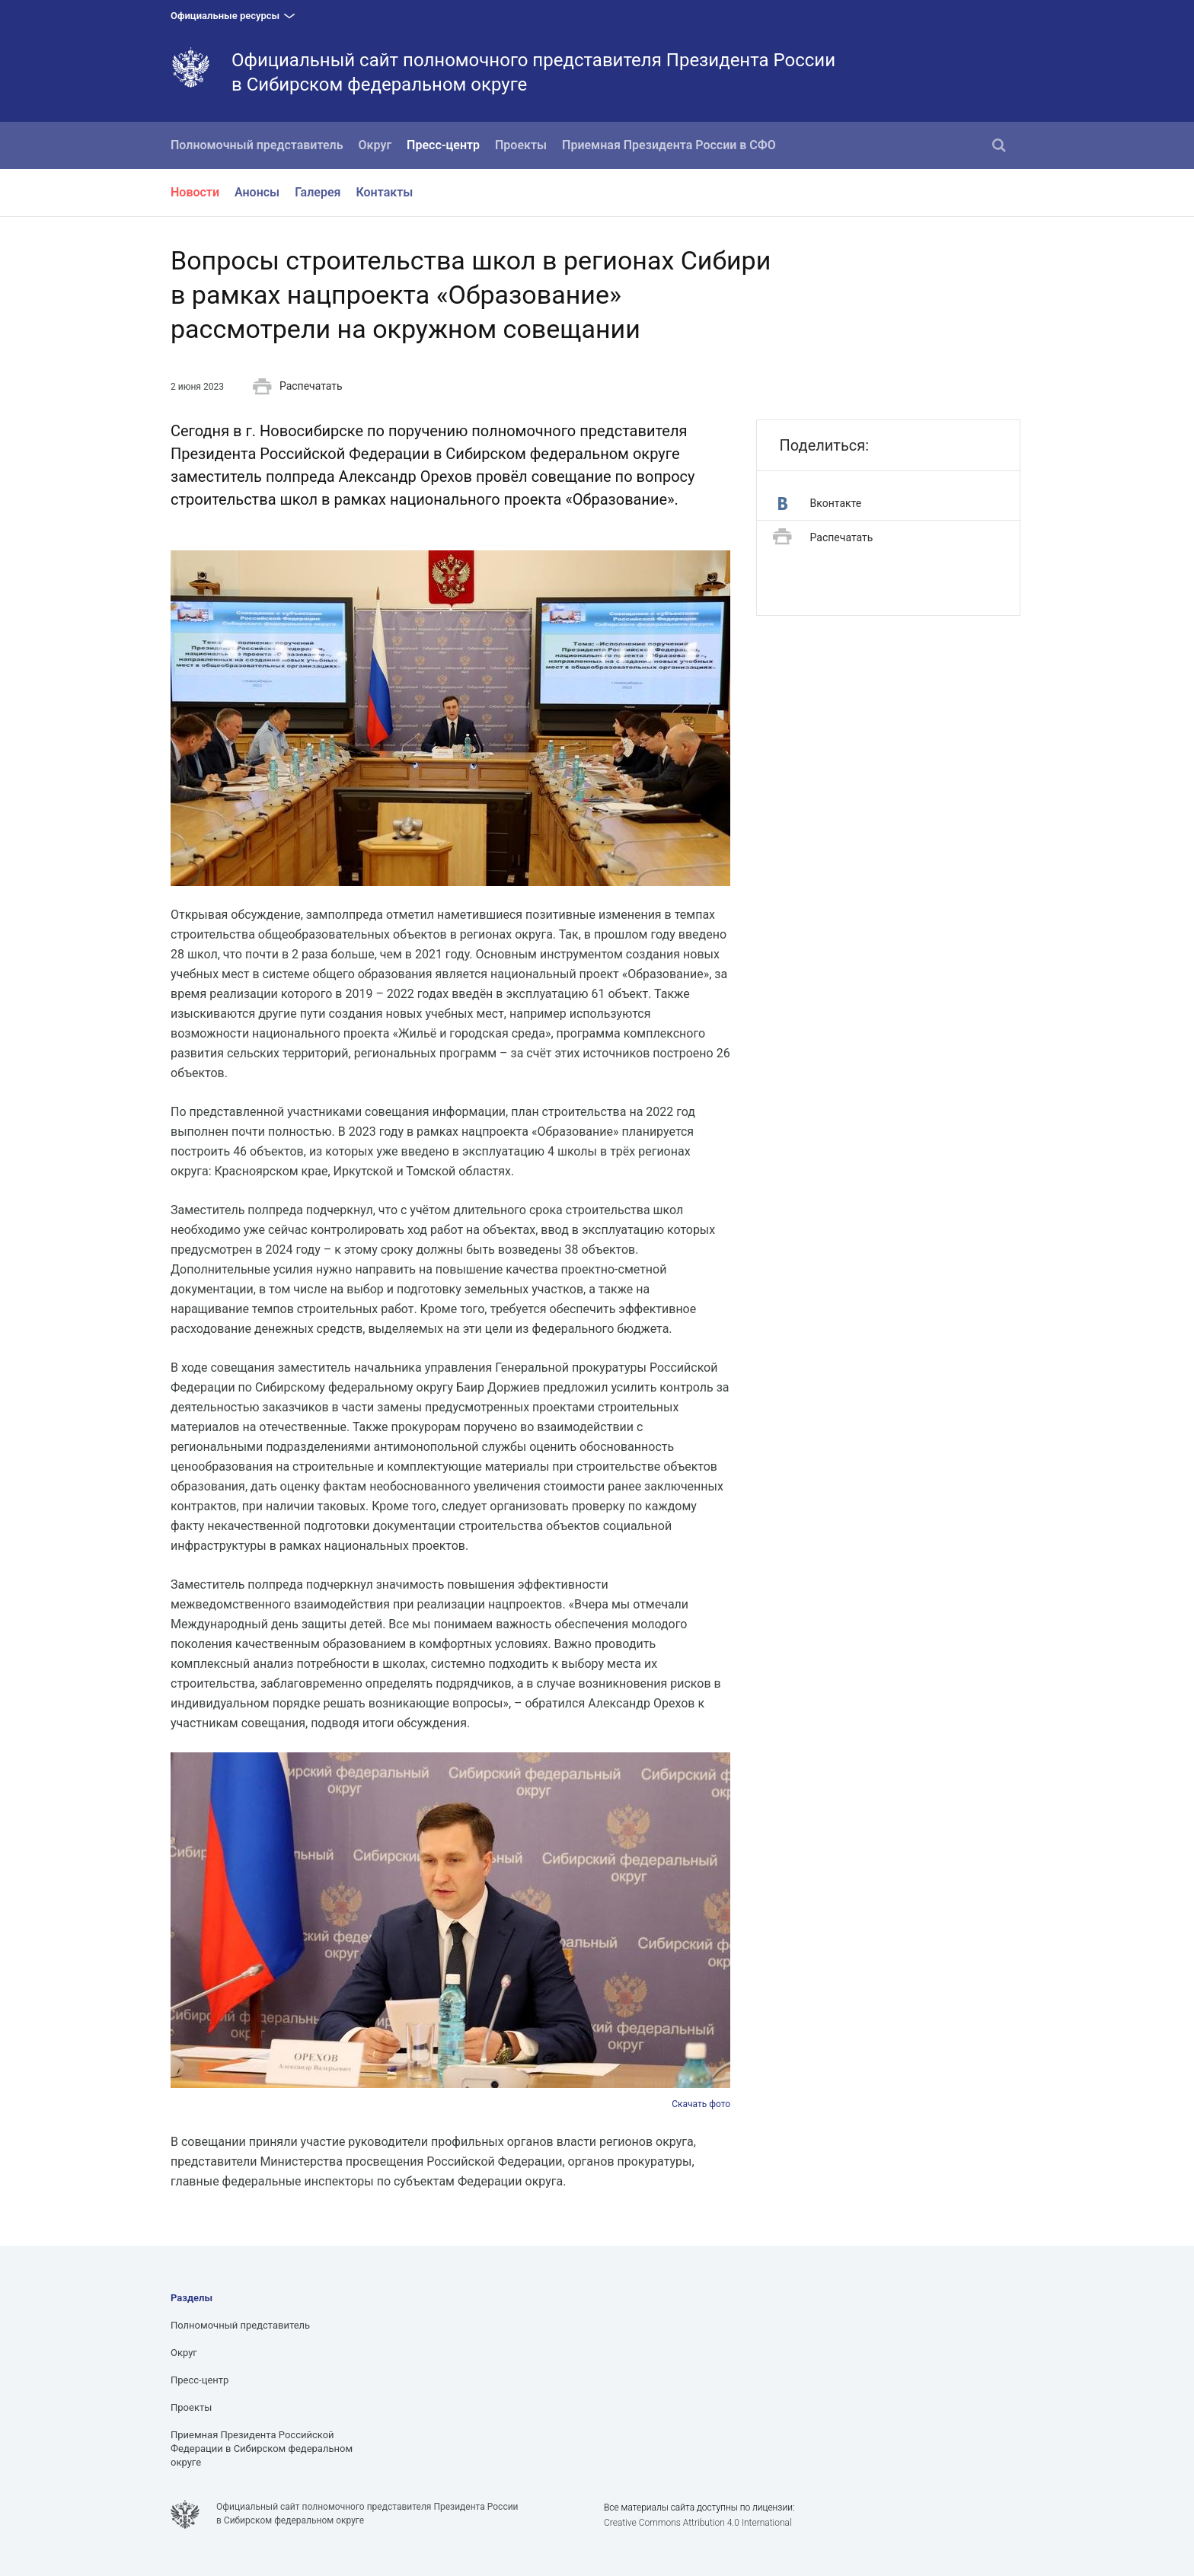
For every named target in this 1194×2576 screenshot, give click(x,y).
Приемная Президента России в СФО (669, 145)
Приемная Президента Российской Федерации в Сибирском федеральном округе (262, 2448)
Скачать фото (701, 2104)
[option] (450, 1931)
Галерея (317, 192)
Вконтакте (820, 503)
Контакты (384, 192)
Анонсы (257, 192)
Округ (375, 145)
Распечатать (298, 386)
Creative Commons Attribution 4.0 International (698, 2522)
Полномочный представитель (257, 145)
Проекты (521, 145)
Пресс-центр (443, 145)
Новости (195, 192)
